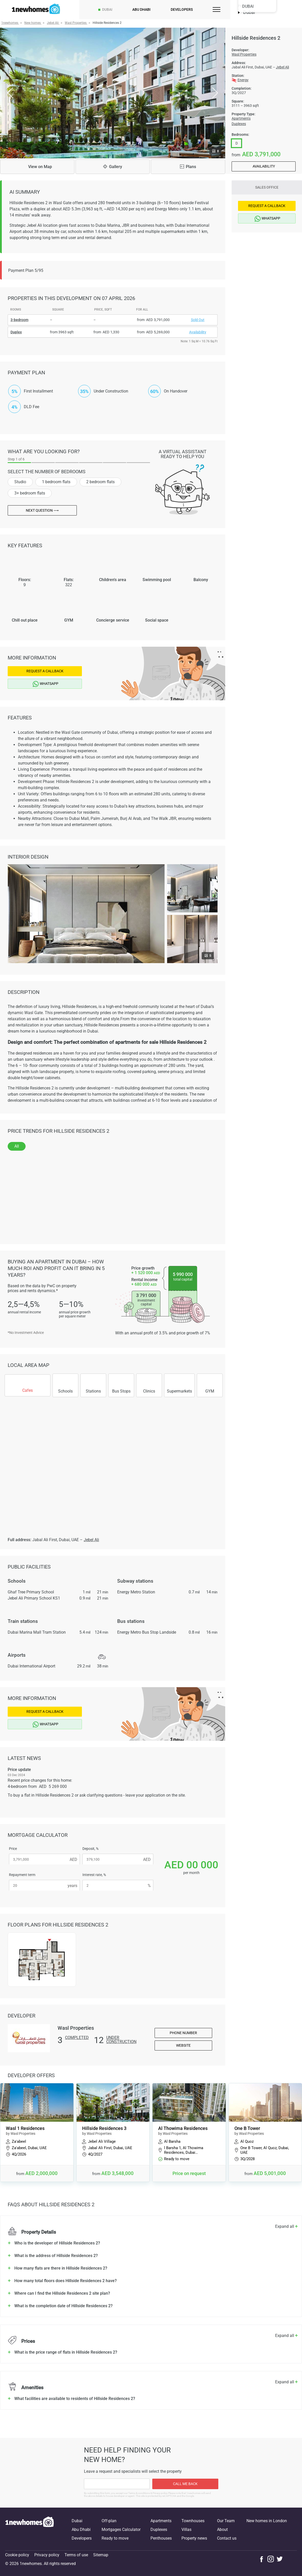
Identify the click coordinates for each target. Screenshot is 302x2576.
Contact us (226, 2538)
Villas (186, 2529)
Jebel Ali (282, 67)
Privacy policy (46, 2554)
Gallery (112, 166)
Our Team (226, 2520)
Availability (264, 166)
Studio (20, 481)
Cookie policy (17, 2554)
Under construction (121, 2040)
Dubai (107, 9)
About (222, 2529)
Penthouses (161, 2538)
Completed (77, 2038)
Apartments (241, 118)
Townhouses (192, 2520)
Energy (243, 80)
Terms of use (76, 2554)
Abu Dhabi (141, 9)
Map (37, 166)
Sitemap (100, 2554)
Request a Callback (44, 671)
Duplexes (239, 124)
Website (183, 2045)
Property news (194, 2538)
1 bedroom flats (56, 481)
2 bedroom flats (100, 481)
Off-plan (109, 2520)
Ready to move (115, 2538)
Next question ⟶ (42, 510)
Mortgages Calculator (121, 2529)
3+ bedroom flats (29, 493)
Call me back (185, 2484)
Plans (188, 166)
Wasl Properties (244, 54)
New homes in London (266, 2520)
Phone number (183, 2033)
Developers (182, 9)
